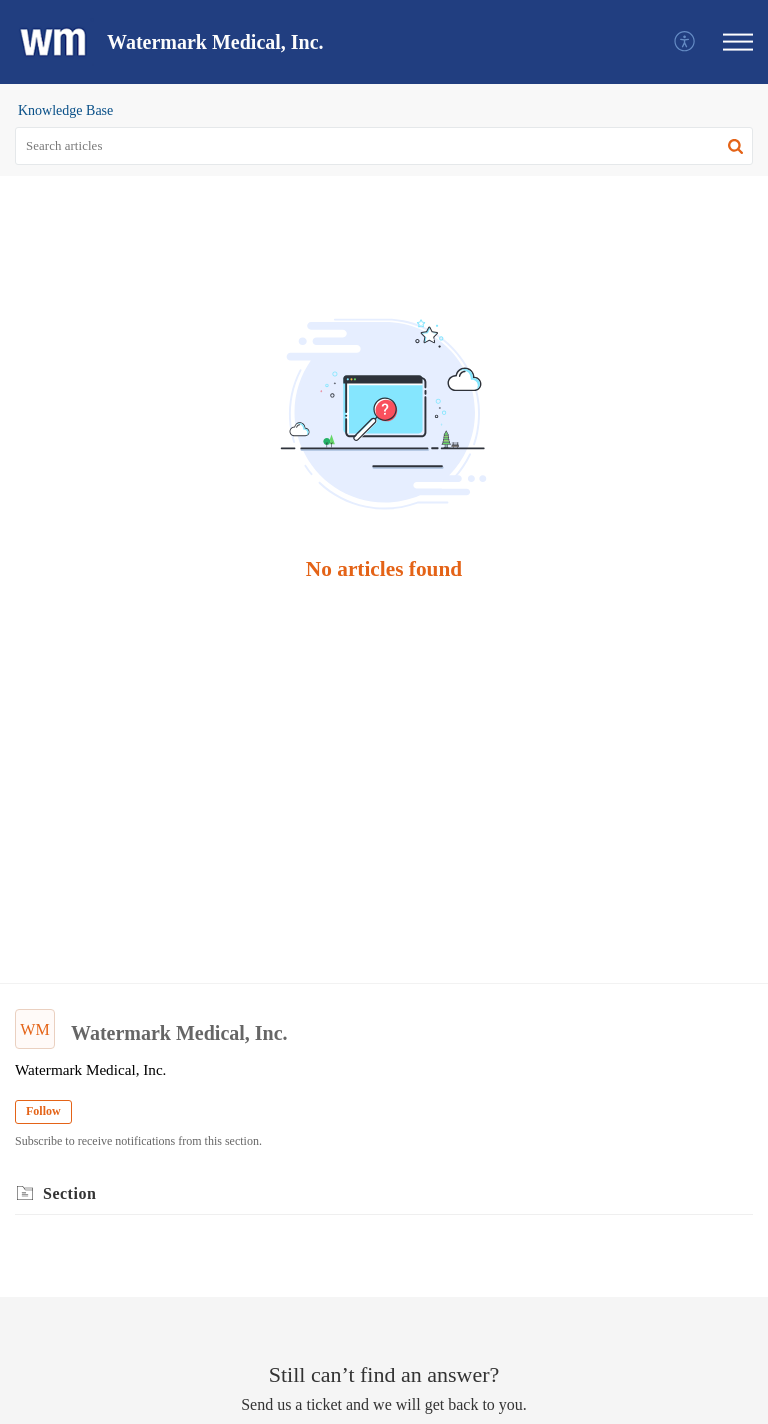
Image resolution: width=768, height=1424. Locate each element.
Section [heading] (69, 1193)
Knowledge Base (65, 110)
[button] (685, 42)
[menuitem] (685, 42)
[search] (384, 146)
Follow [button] (43, 1111)
